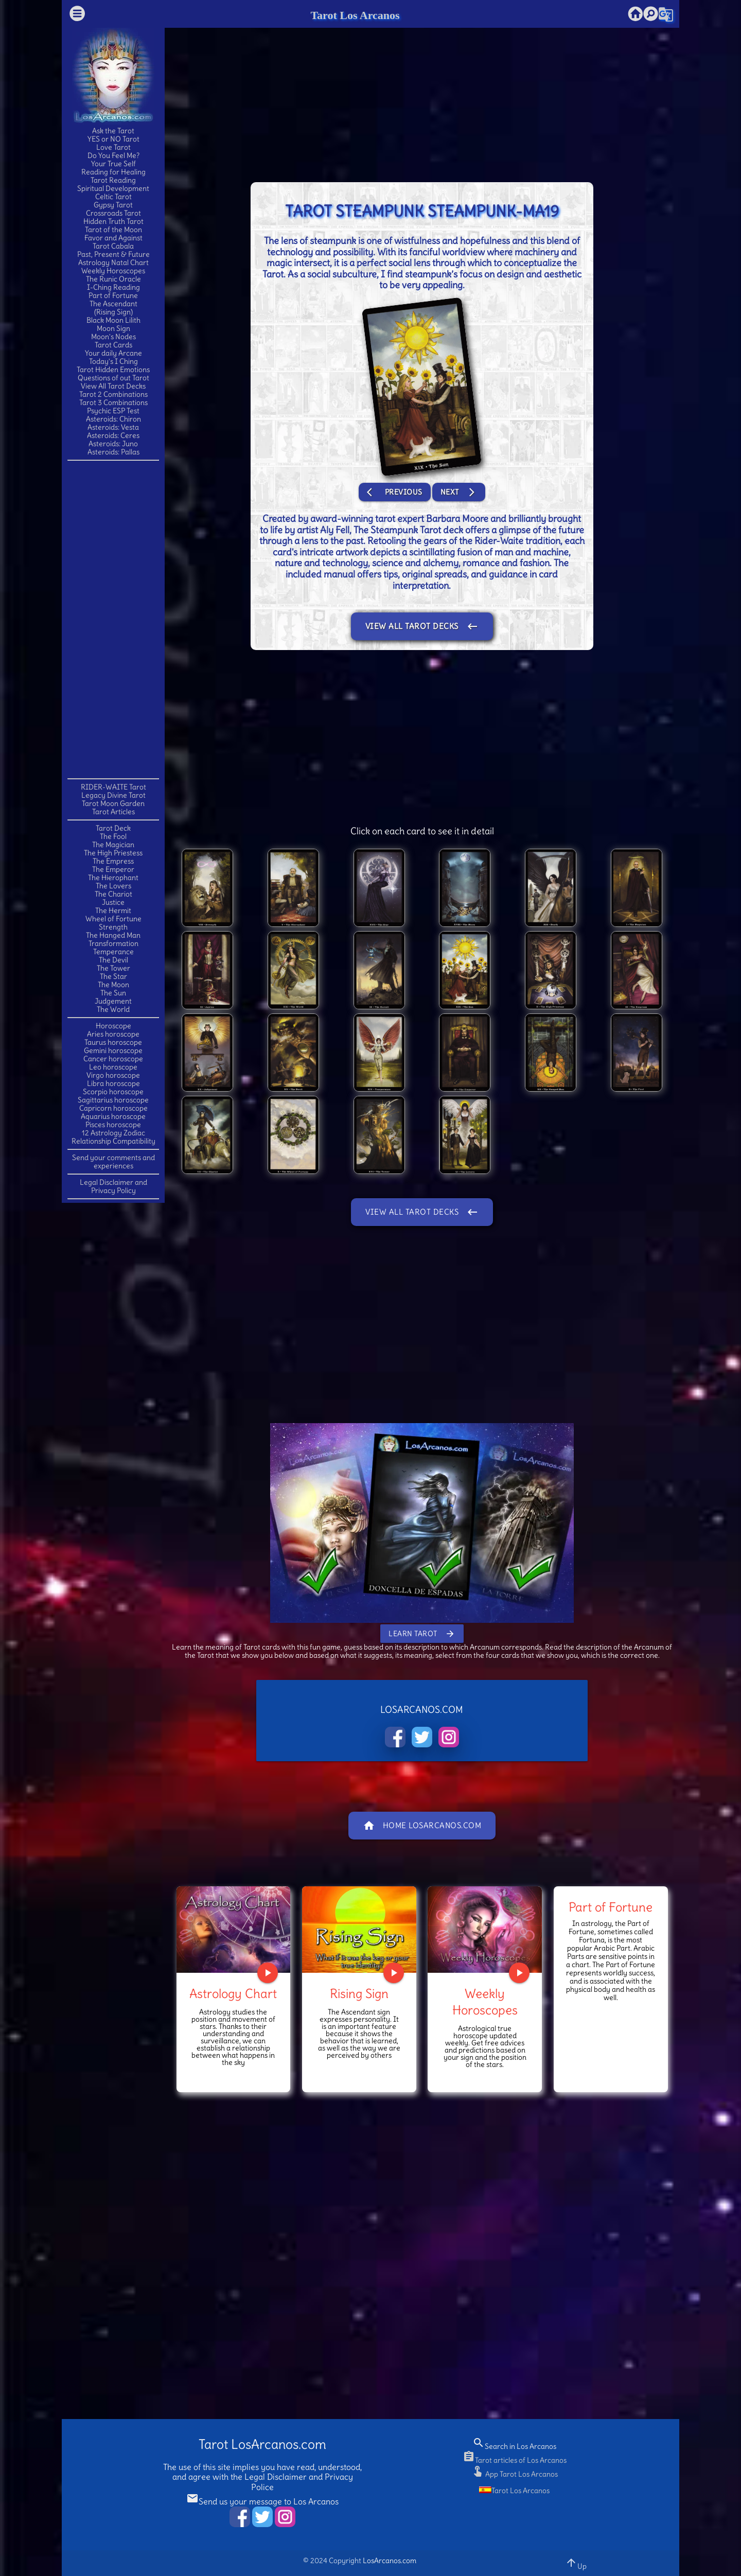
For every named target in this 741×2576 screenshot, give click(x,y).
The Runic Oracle (113, 279)
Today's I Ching (113, 361)
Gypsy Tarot (113, 204)
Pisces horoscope (113, 1124)
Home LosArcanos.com (422, 1825)
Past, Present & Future (113, 254)
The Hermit (113, 910)
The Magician (113, 844)
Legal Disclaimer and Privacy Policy (113, 1186)
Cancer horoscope (113, 1058)
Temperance (113, 951)
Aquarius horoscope (113, 1116)
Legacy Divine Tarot (113, 795)
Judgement (113, 1001)
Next (458, 492)
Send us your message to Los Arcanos (262, 2501)
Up (576, 2563)
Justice (113, 902)
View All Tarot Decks (113, 386)
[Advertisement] (113, 618)
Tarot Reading (113, 180)
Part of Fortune (113, 295)
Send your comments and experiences (113, 1161)
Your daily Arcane (113, 353)
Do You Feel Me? (113, 155)
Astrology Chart (233, 1993)
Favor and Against (113, 237)
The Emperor (113, 869)
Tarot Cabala (113, 246)
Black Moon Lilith (113, 320)
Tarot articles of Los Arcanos (515, 2460)
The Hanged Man (113, 935)
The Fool (113, 836)
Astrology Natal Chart (113, 262)
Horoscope (113, 1025)
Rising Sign (359, 1993)
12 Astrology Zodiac (113, 1132)
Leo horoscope (113, 1067)
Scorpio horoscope (113, 1091)
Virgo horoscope (113, 1075)
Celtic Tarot (113, 196)
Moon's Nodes (113, 336)
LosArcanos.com (389, 2560)
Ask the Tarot (113, 130)
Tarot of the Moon (113, 229)
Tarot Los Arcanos (354, 15)
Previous (394, 492)
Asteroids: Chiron (113, 419)
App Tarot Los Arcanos (514, 2474)
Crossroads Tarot (113, 213)
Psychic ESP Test (113, 410)
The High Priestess (113, 852)
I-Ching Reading (113, 287)
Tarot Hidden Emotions (113, 369)
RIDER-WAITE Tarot (113, 787)
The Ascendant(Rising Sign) (113, 308)
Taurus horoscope (113, 1042)
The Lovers (113, 885)
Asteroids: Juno (113, 443)
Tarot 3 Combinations (113, 402)
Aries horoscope (113, 1034)
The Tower (113, 968)
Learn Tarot (422, 1633)
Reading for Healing (113, 172)
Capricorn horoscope (113, 1108)
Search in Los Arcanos (514, 2446)
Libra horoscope (113, 1083)
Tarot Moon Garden (113, 803)
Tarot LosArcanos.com (262, 2444)
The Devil (113, 960)
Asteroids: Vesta (113, 427)
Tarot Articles (113, 811)
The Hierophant (113, 877)
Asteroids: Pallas (113, 452)
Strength (113, 927)
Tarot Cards (113, 344)
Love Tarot (113, 147)
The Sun (113, 992)
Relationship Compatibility (113, 1141)
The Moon (113, 984)
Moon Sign (113, 328)
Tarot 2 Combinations (113, 394)
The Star (113, 976)
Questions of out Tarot (113, 377)
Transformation (113, 943)
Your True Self (113, 163)
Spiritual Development (113, 188)
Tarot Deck (113, 828)
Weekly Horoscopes (113, 270)
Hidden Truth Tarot (113, 221)
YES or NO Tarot (113, 139)
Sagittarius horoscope (113, 1100)
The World (113, 1009)
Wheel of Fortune (113, 918)
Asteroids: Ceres (113, 435)
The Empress (113, 861)
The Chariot (113, 894)
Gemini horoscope (113, 1050)
